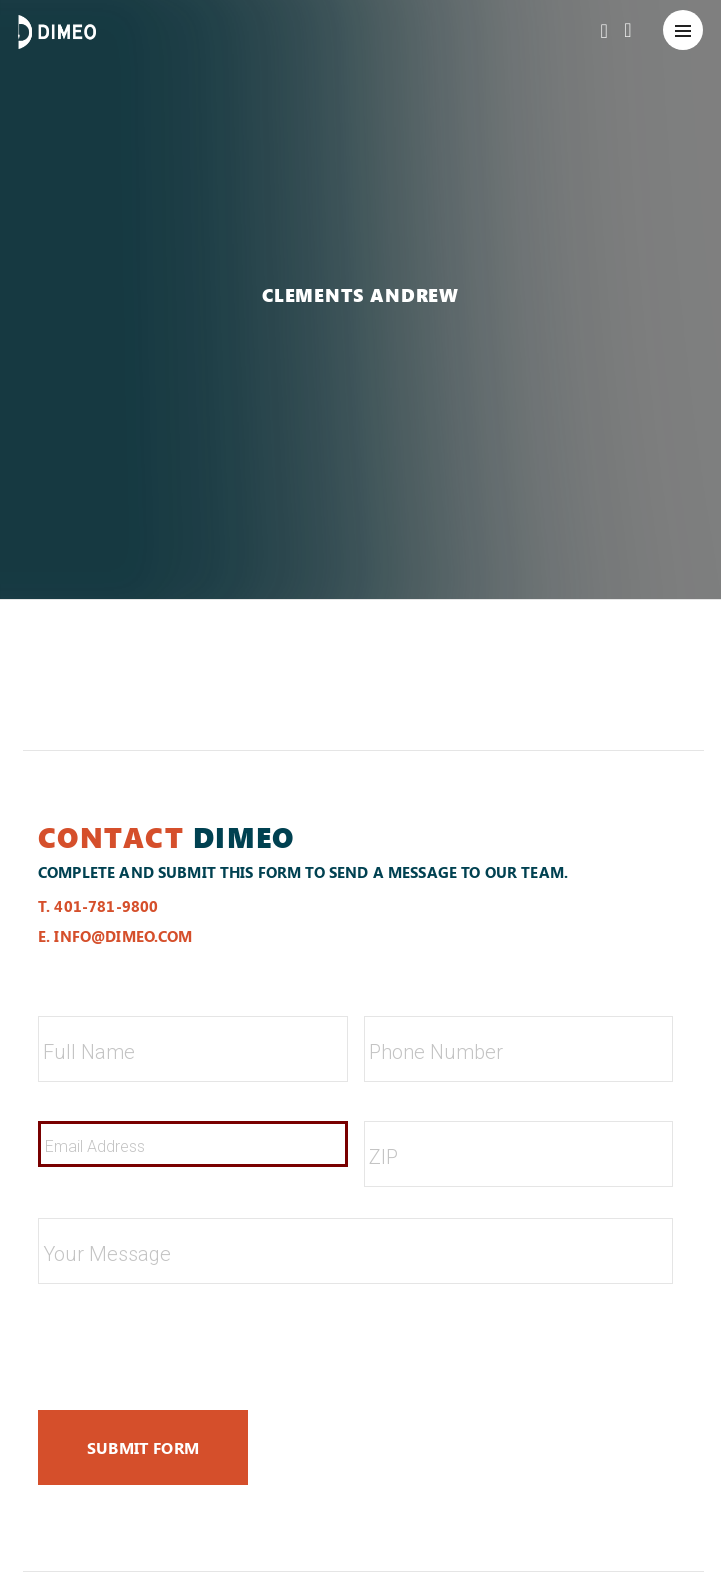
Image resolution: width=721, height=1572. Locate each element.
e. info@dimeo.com (115, 936)
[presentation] (190, 1339)
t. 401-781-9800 (98, 906)
